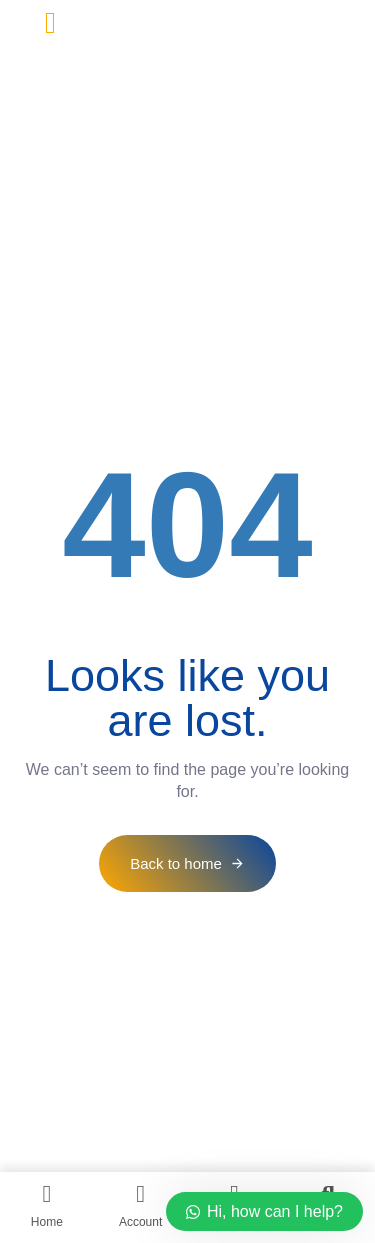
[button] (51, 22)
